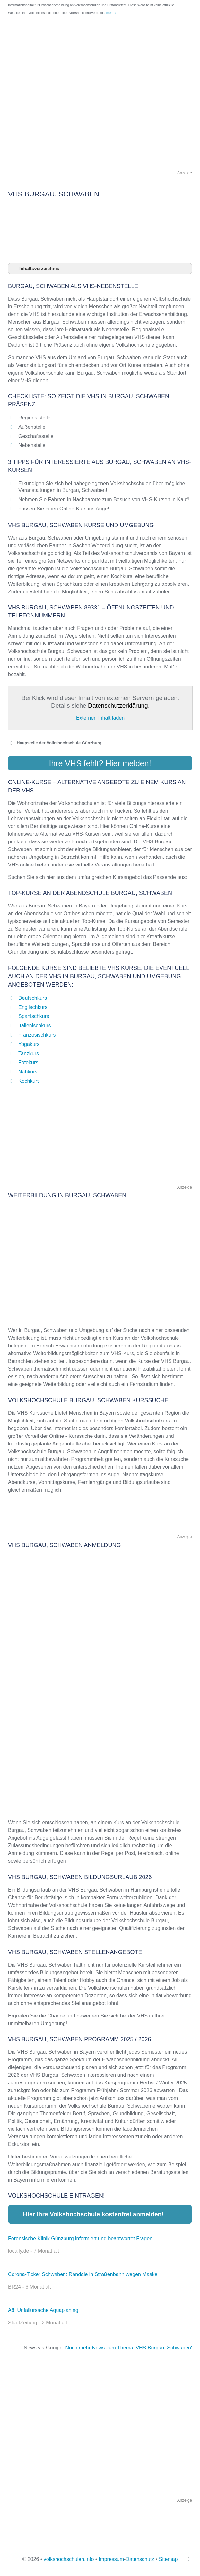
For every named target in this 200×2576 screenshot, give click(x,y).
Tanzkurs (28, 1053)
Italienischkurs (34, 1025)
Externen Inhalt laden (100, 718)
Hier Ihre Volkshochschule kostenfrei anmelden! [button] (89, 2214)
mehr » (111, 13)
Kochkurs (29, 1081)
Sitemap (168, 2559)
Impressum (111, 2559)
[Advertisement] (100, 124)
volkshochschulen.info (69, 2559)
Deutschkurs (32, 998)
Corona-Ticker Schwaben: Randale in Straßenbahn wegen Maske (82, 2274)
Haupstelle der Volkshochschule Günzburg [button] (54, 743)
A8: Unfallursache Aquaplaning (43, 2310)
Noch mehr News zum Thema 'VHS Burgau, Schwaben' (128, 2347)
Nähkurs (28, 1071)
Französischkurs (37, 1035)
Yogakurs (28, 1044)
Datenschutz (140, 2559)
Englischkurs (33, 1007)
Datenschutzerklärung (118, 705)
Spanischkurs (33, 1016)
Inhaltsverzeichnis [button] (35, 268)
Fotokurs (28, 1062)
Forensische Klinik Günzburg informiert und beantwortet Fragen (80, 2238)
